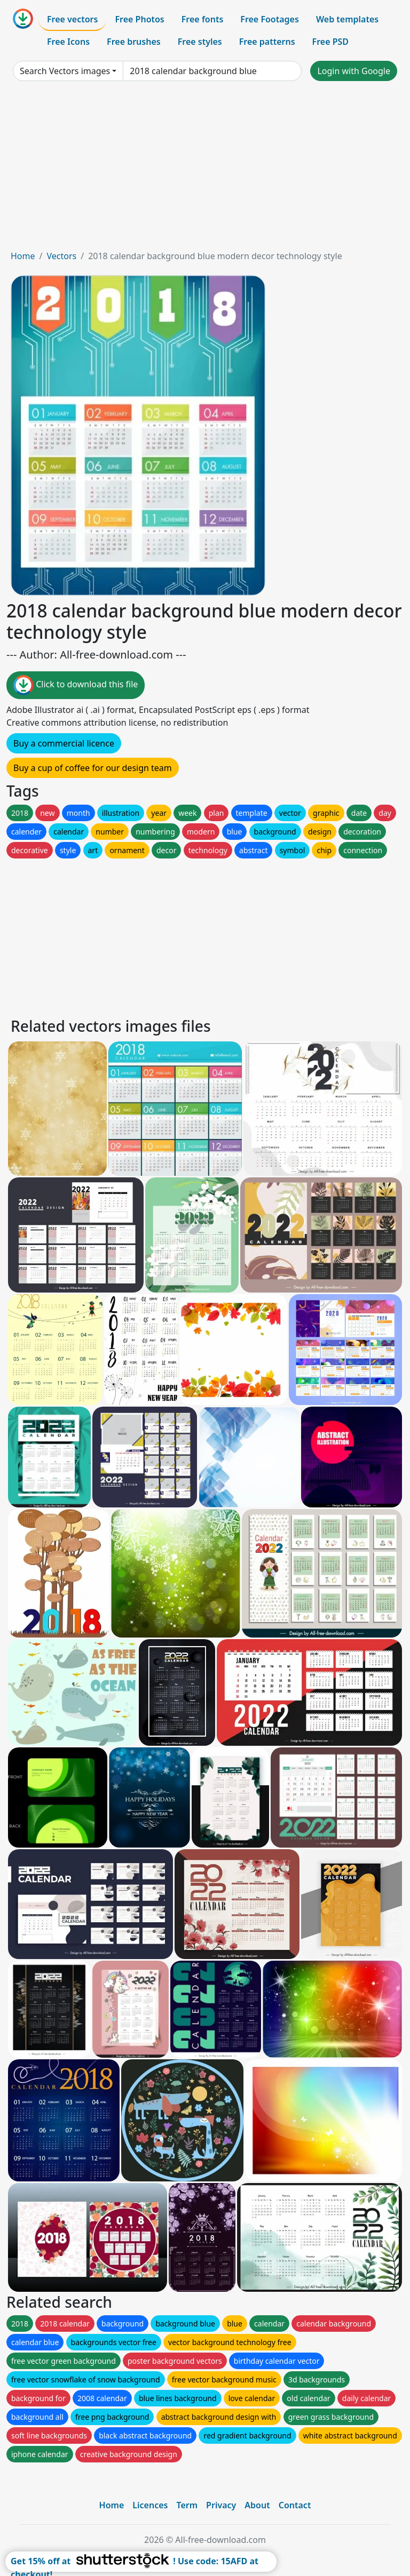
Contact (295, 2505)
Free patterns (267, 41)
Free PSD (330, 41)
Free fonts (203, 19)
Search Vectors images (65, 71)
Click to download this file (75, 685)
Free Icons (68, 41)
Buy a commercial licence (63, 743)
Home (23, 256)
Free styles (200, 41)
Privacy (221, 2505)
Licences (150, 2505)
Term (187, 2505)
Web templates (347, 19)
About (257, 2505)
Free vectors (72, 19)
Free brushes (134, 41)
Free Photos (139, 19)
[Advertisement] (205, 169)
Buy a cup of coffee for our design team (92, 768)
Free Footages (269, 19)
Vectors (61, 256)
